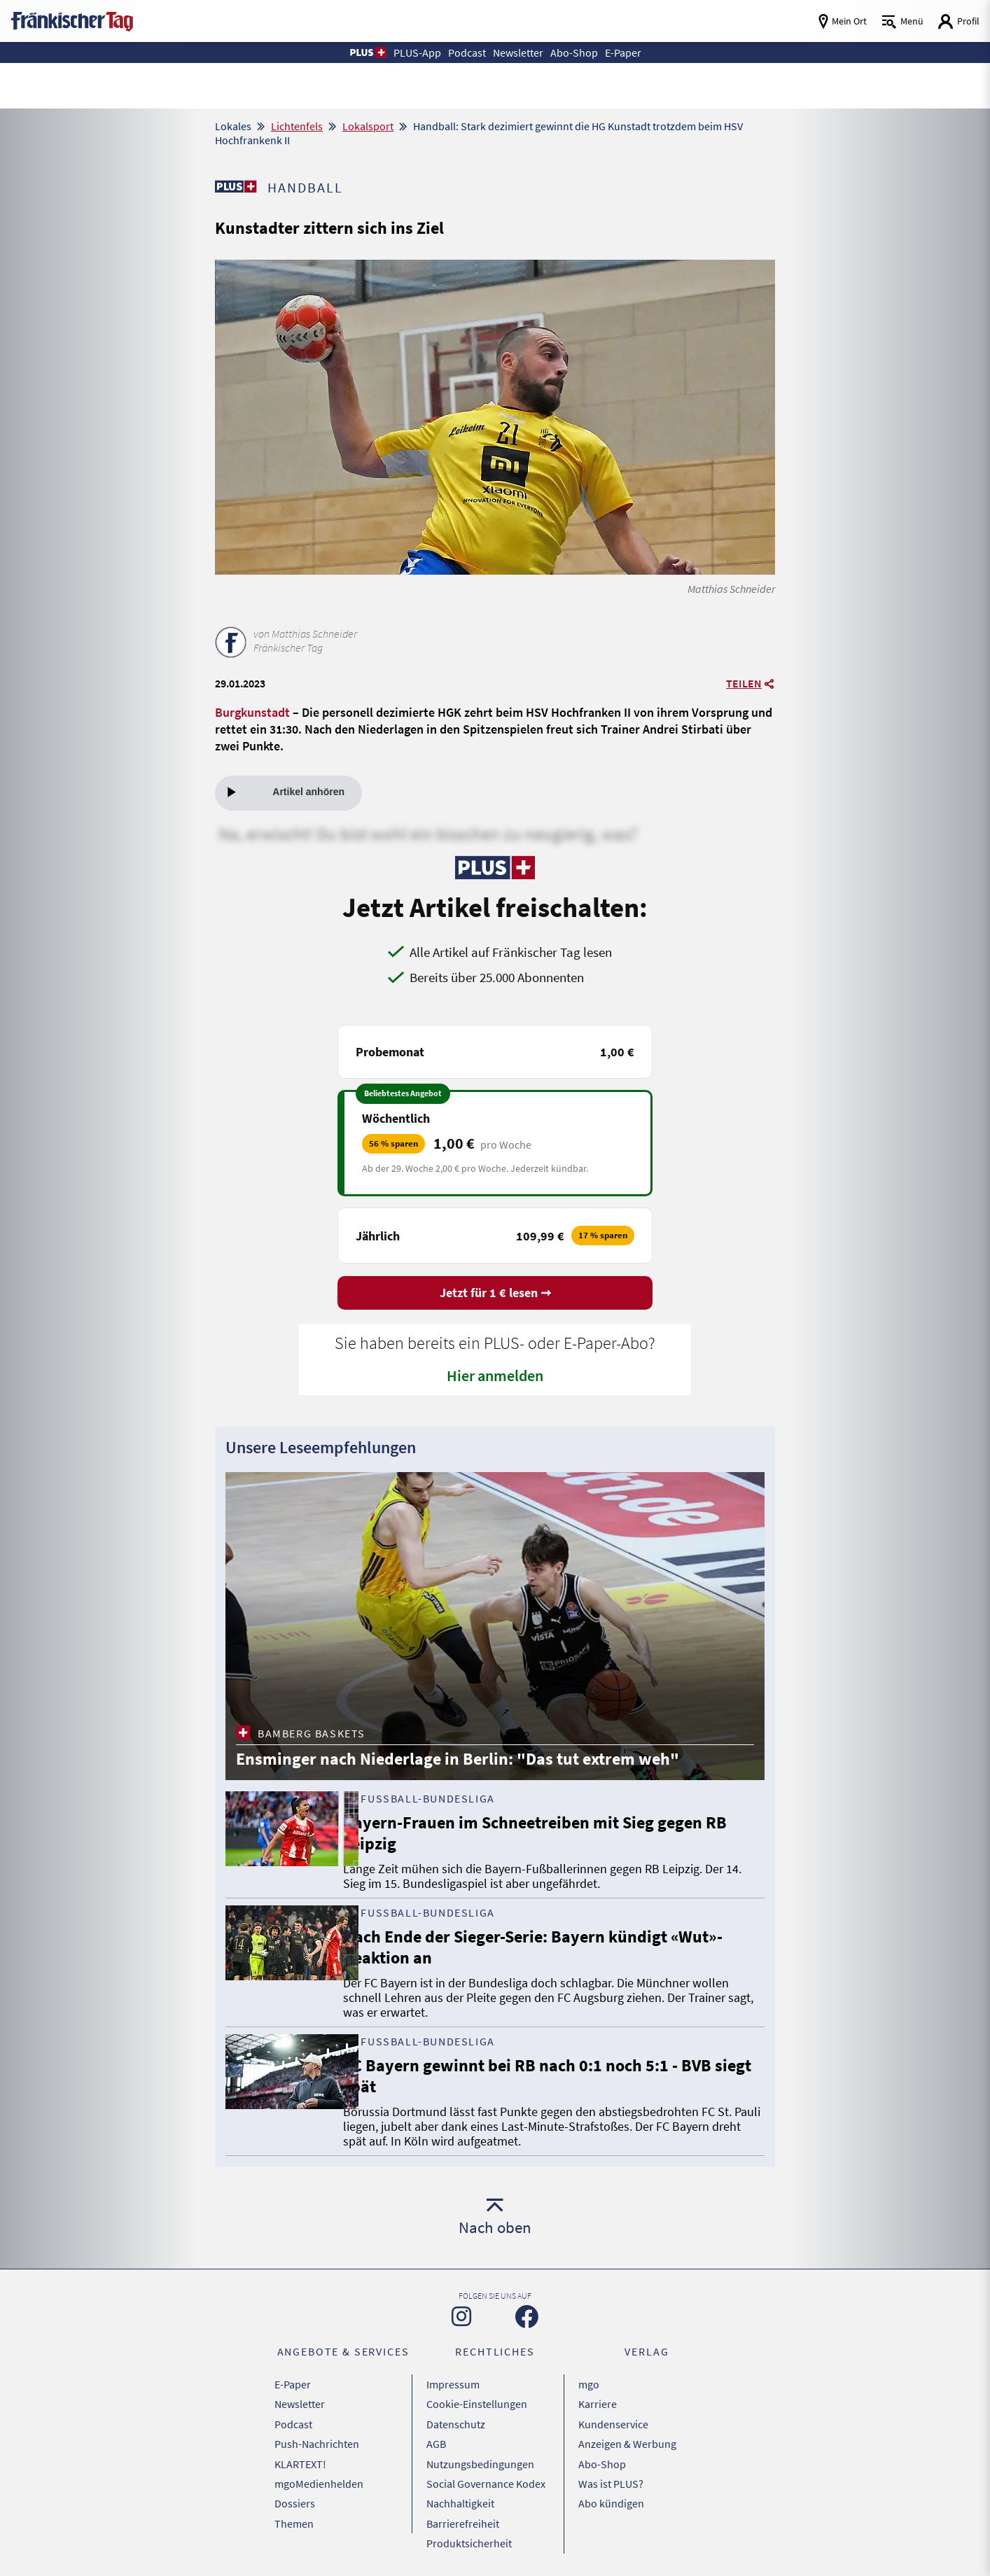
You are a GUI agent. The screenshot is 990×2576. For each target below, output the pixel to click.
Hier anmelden (495, 1377)
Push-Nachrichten (316, 2437)
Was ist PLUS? (610, 2472)
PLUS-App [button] (406, 52)
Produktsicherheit (469, 2525)
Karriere (597, 2402)
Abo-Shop (602, 2455)
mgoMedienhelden (318, 2472)
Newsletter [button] (518, 52)
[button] (353, 52)
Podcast (293, 2420)
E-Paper (292, 2385)
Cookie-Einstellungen (476, 2402)
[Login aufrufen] (958, 21)
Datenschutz (455, 2420)
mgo (588, 2385)
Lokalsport (367, 126)
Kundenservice (613, 2420)
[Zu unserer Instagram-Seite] (461, 2318)
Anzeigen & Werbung (627, 2437)
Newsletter (299, 2402)
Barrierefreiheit (462, 2507)
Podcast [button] (461, 52)
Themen (294, 2507)
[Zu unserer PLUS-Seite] (236, 186)
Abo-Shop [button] (581, 52)
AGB (436, 2437)
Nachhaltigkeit (460, 2490)
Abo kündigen (611, 2490)
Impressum (453, 2385)
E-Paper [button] (635, 52)
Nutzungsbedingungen (480, 2455)
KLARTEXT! (300, 2455)
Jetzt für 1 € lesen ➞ (495, 1295)
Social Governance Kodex (485, 2472)
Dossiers (294, 2490)
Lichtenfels (297, 126)
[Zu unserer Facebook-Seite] (527, 2318)
